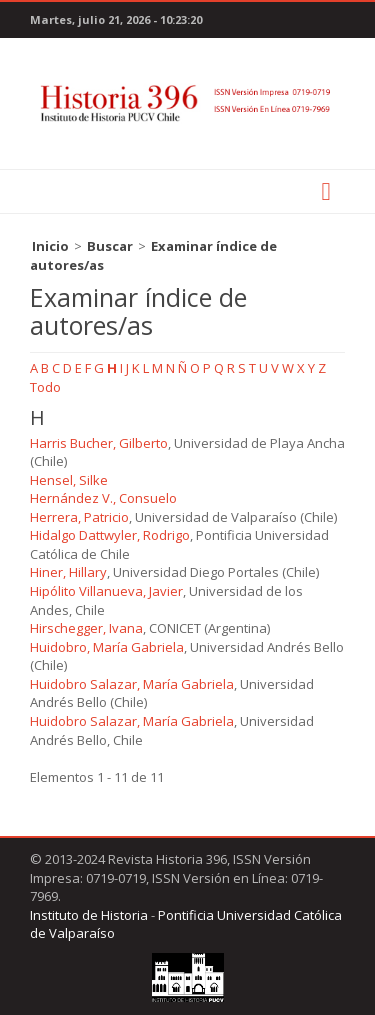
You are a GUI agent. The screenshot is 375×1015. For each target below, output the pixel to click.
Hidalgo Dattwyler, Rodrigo (110, 535)
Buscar (110, 246)
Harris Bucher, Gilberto (99, 443)
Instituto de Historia (89, 915)
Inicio (50, 246)
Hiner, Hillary (68, 572)
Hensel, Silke (69, 480)
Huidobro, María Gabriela (107, 647)
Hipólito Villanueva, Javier (106, 591)
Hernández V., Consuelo (103, 498)
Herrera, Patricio (79, 517)
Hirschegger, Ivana (86, 628)
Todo (45, 387)
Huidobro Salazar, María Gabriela (132, 684)
